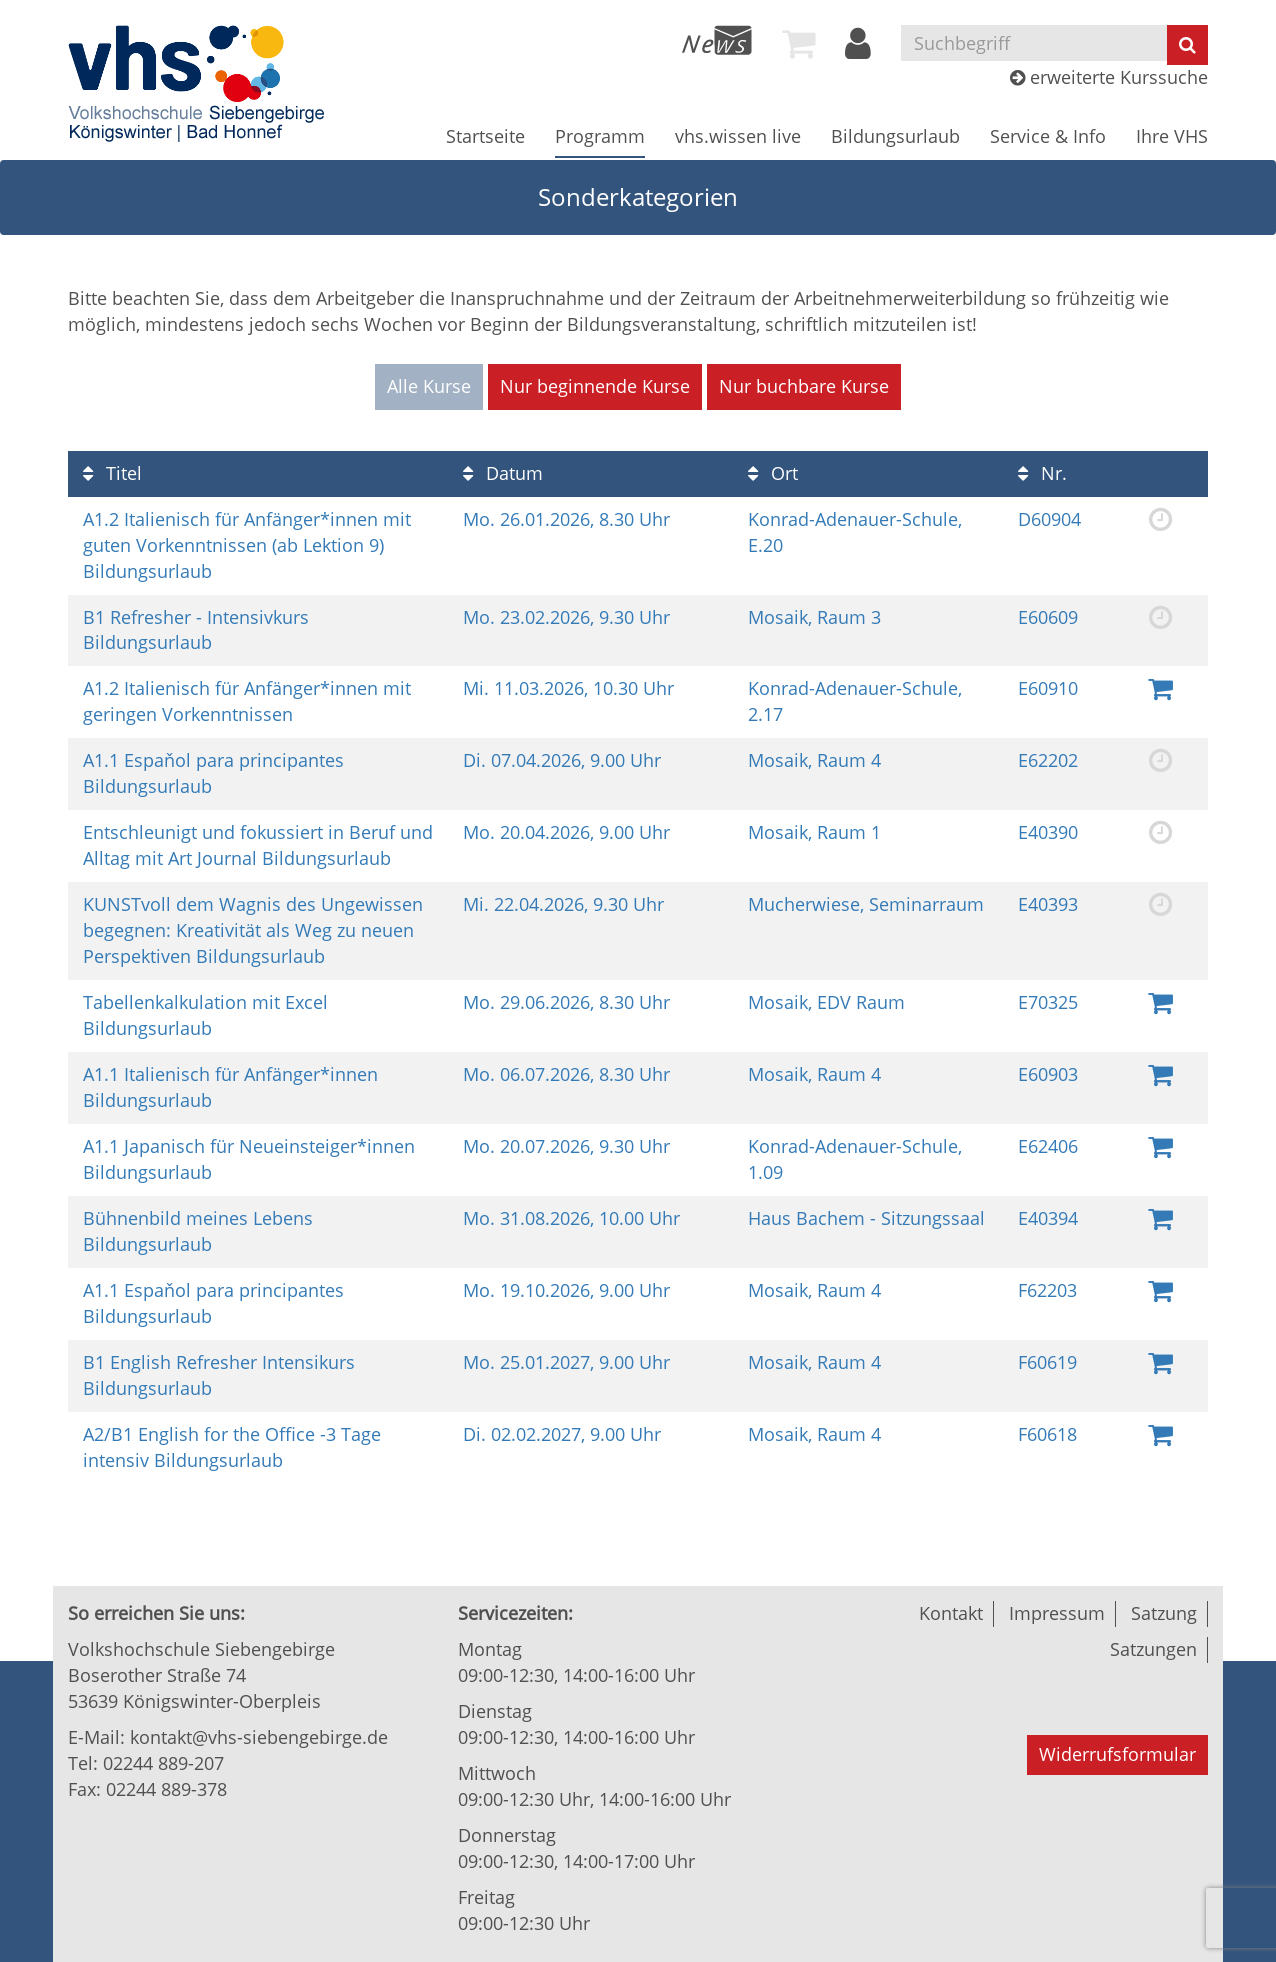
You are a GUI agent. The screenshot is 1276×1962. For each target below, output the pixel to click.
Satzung (1164, 1613)
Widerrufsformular (1117, 1754)
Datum (503, 473)
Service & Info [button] (1048, 136)
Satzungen (1153, 1649)
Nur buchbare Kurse (804, 386)
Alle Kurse (429, 386)
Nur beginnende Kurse (595, 386)
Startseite (485, 136)
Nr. (1042, 473)
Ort (773, 473)
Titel (112, 473)
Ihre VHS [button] (1172, 136)
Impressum (1057, 1613)
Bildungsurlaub (895, 136)
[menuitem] (716, 40)
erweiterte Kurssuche (1109, 77)
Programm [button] (600, 136)
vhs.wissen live (738, 136)
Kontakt (951, 1613)
